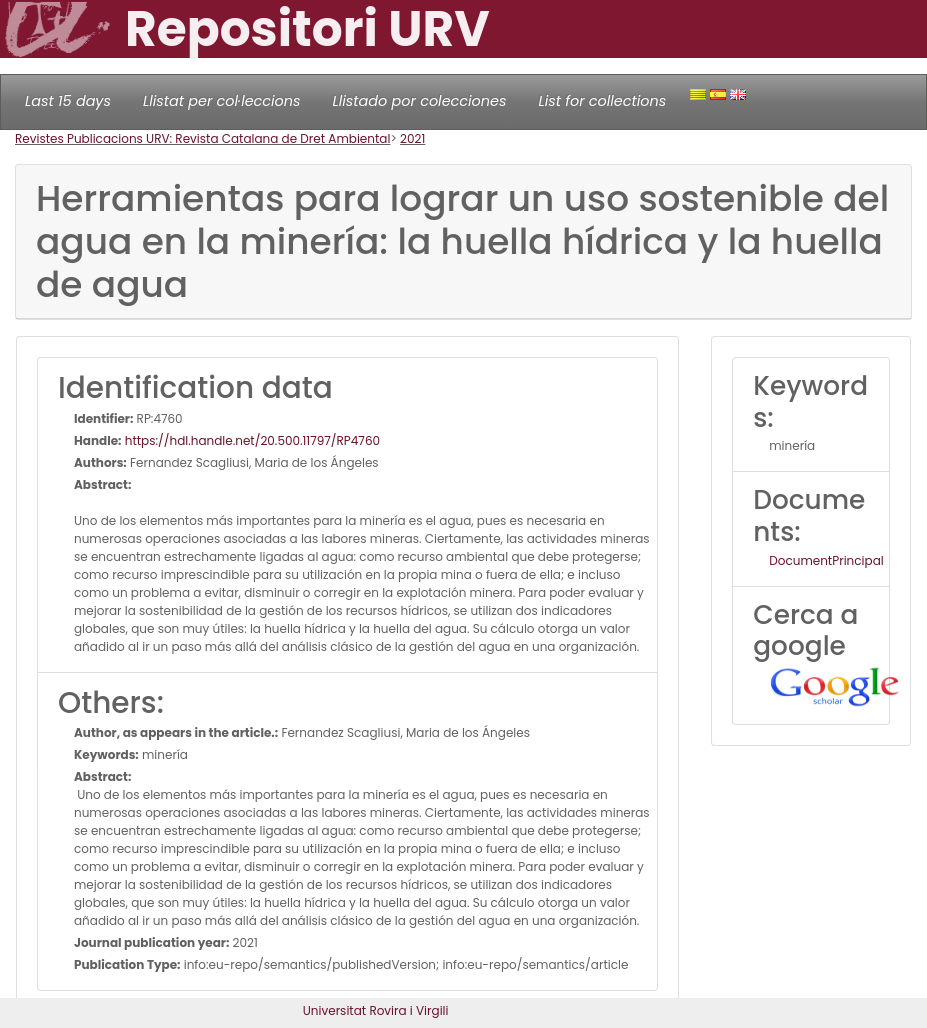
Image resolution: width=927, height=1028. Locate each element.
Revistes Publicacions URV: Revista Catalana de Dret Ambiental (202, 138)
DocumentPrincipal (826, 560)
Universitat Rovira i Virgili (376, 1010)
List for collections (602, 101)
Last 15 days (68, 101)
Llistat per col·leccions (222, 101)
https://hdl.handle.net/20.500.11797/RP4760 (251, 440)
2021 (412, 138)
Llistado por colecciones (420, 101)
